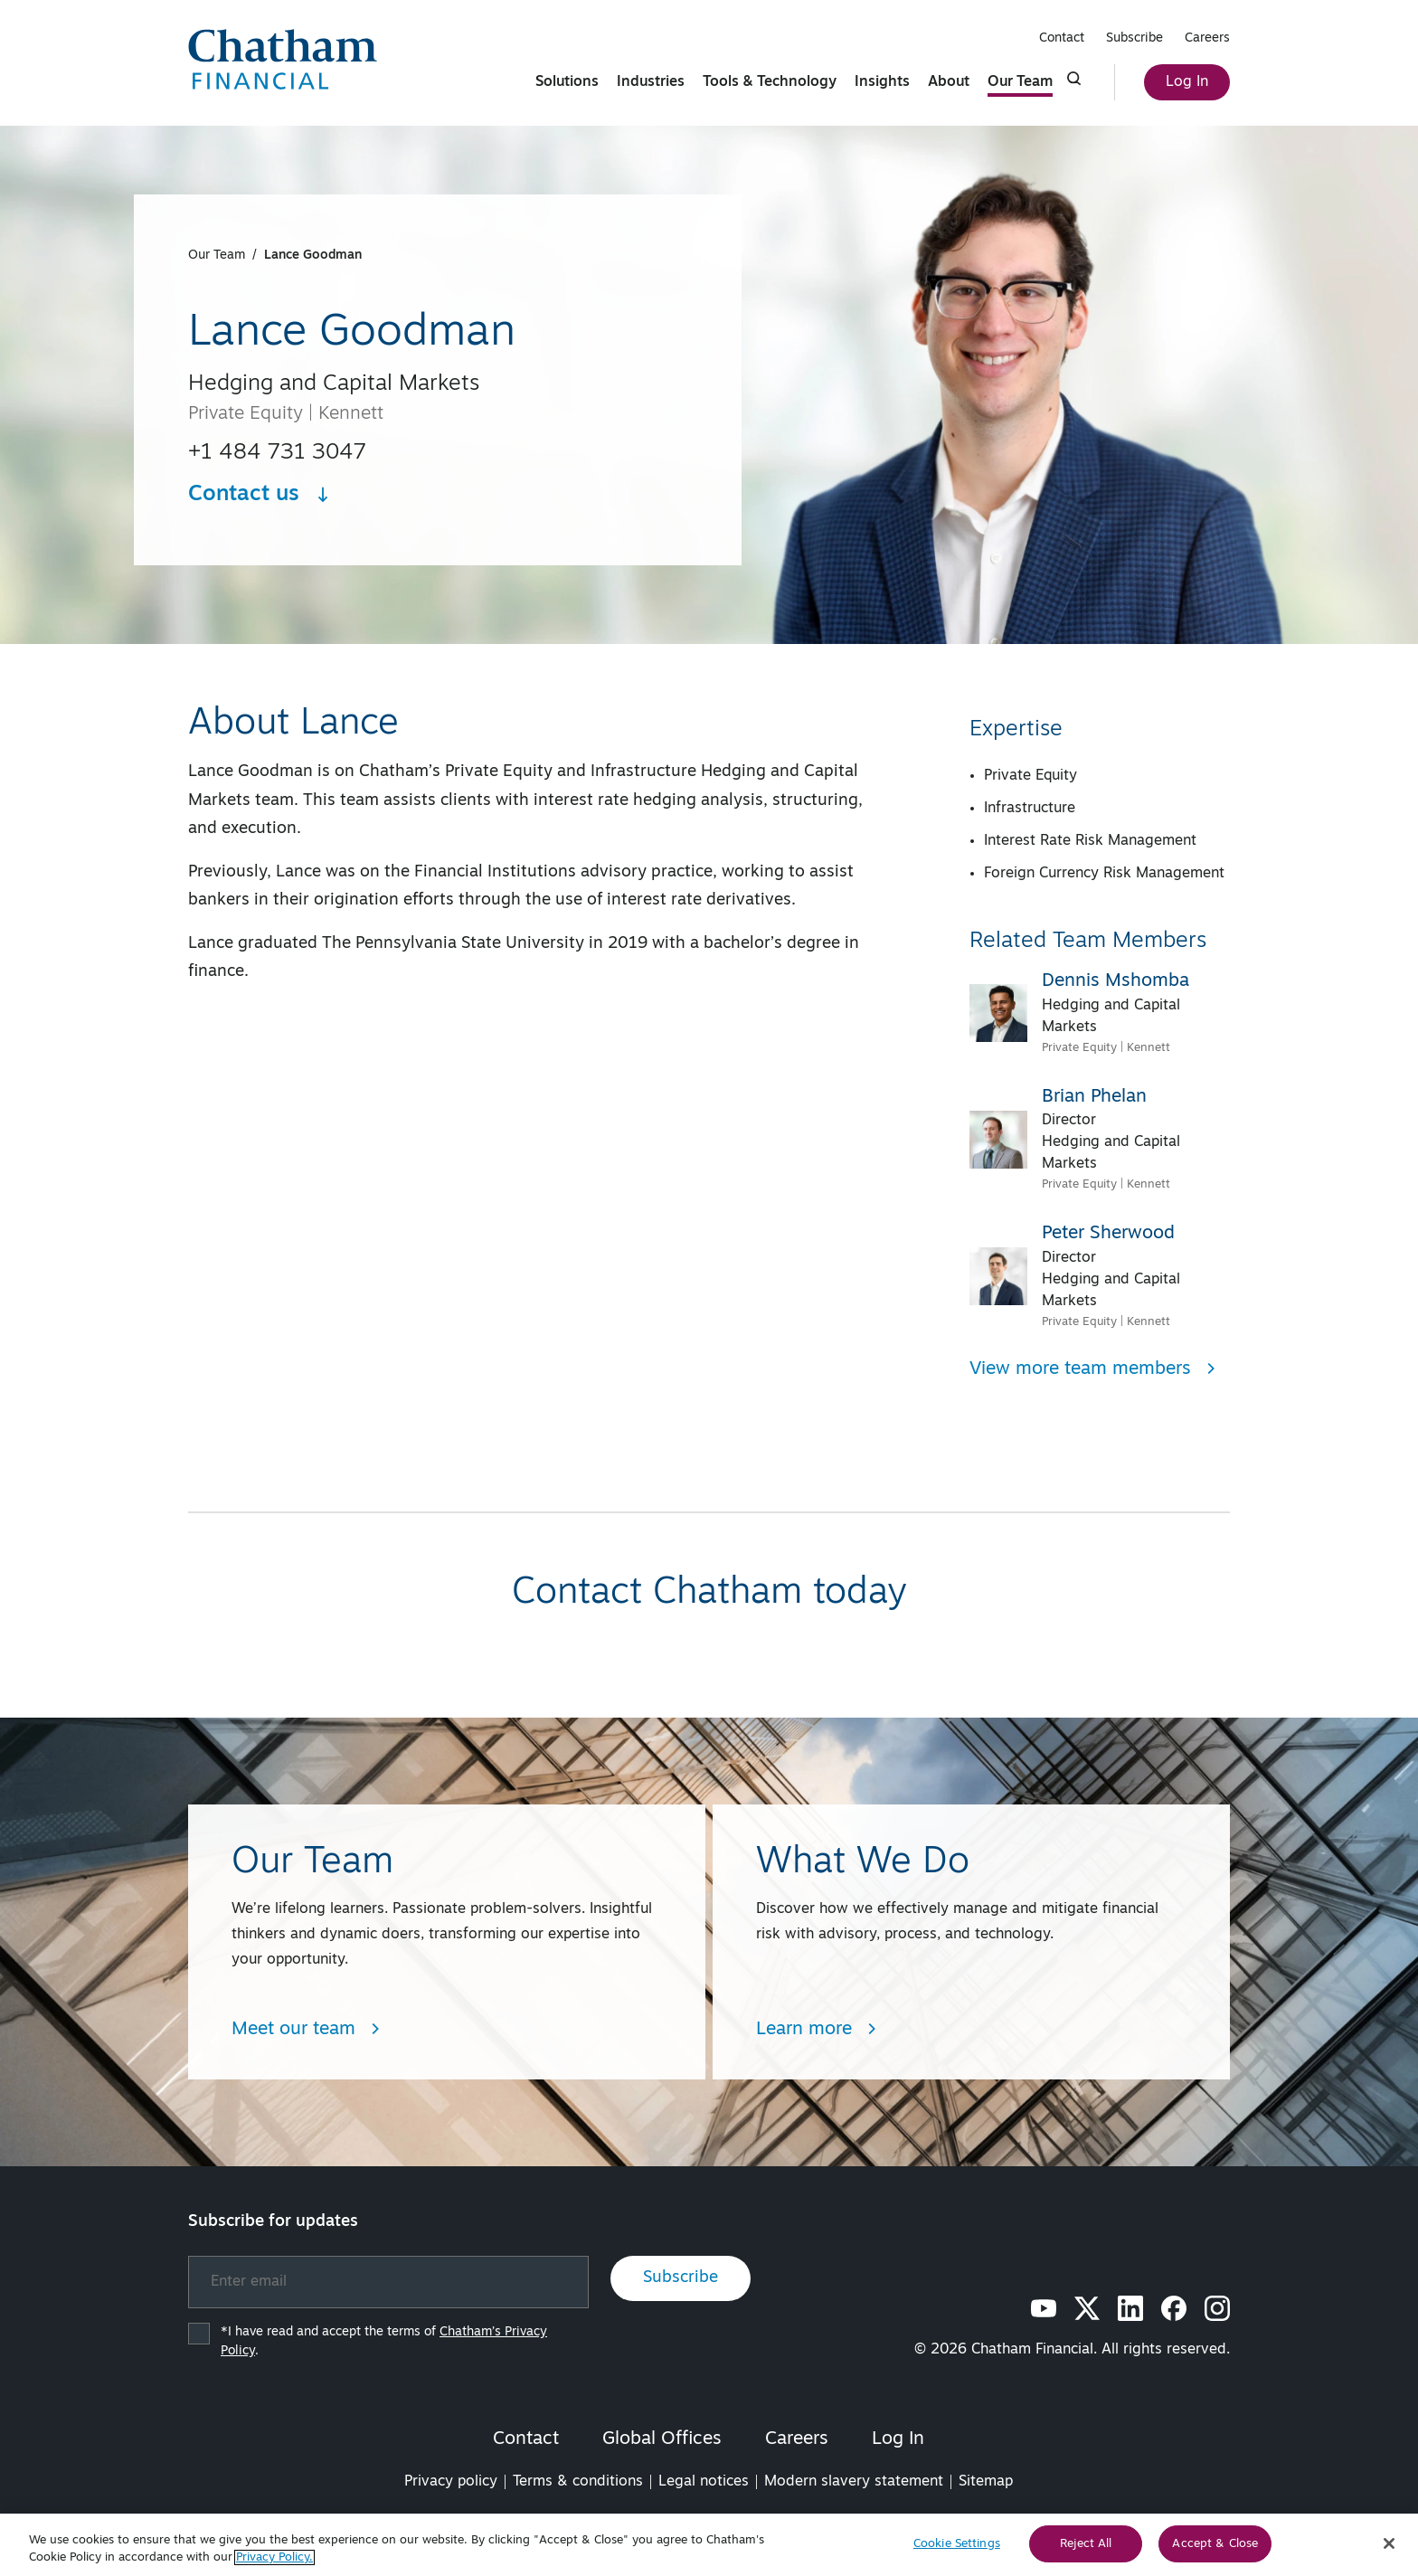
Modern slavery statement (853, 2482)
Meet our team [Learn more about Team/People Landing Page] (306, 2030)
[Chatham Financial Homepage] (282, 59)
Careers (1207, 38)
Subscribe (1134, 38)
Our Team (1020, 82)
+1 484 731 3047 (277, 453)
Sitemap (986, 2482)
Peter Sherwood (1108, 1234)
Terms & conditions (578, 2482)
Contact (1061, 38)
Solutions (567, 82)
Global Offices (662, 2439)
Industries (651, 82)
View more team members (1092, 1369)
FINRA (922, 2521)
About (948, 82)
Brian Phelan (1094, 1097)
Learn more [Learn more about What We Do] (816, 2030)
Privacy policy (450, 2482)
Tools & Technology (770, 82)
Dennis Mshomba (1115, 981)
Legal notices (703, 2482)
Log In (1187, 82)
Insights (882, 82)
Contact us (260, 495)
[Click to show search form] (1074, 78)
